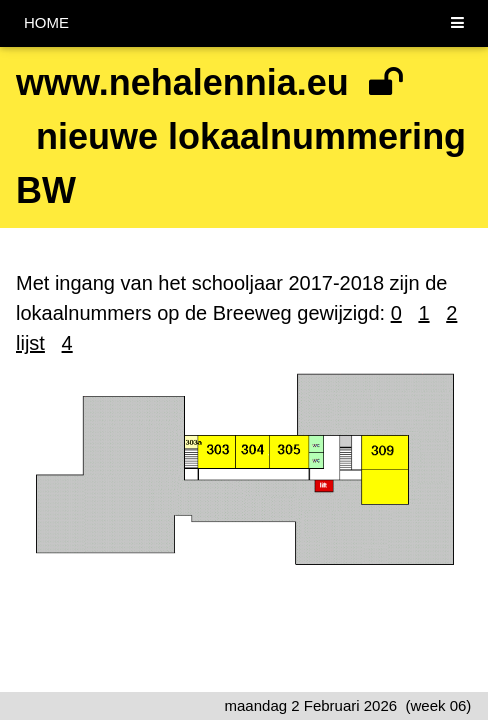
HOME (46, 22)
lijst (30, 343)
